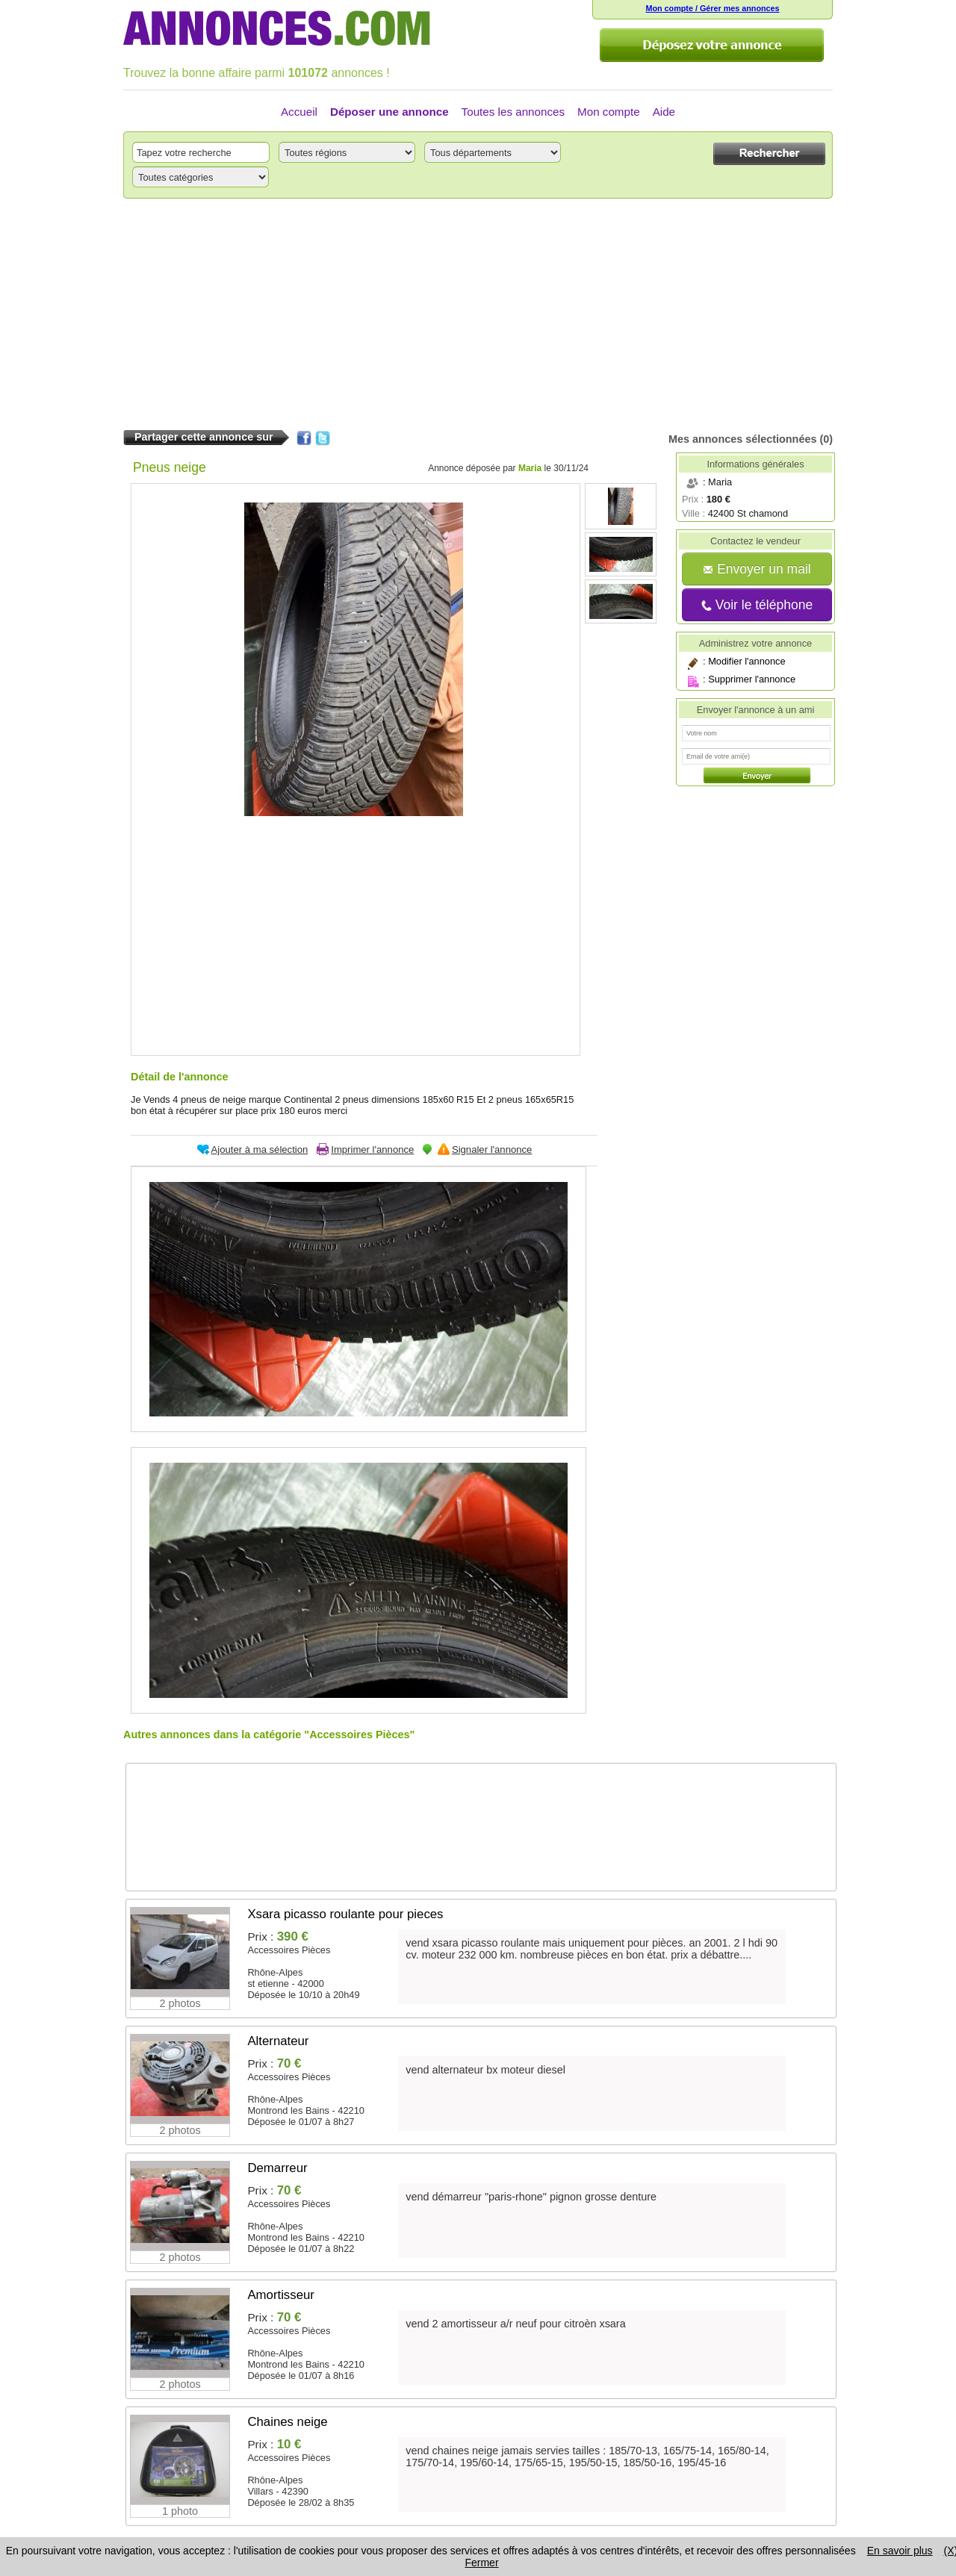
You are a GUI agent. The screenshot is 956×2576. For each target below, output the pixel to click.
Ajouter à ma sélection (259, 1149)
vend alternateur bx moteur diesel (485, 2070)
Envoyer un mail (756, 568)
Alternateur (277, 2041)
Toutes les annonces (513, 111)
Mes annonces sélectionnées (742, 439)
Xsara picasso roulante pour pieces (345, 1914)
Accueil (299, 111)
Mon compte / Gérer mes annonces (712, 8)
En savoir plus (900, 2551)
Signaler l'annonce (492, 1149)
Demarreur (277, 2168)
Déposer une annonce (389, 111)
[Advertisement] (478, 314)
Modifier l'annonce (746, 661)
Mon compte (608, 111)
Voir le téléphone (757, 604)
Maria (529, 468)
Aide (664, 111)
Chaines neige (287, 2422)
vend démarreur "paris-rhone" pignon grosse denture (531, 2197)
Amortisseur (280, 2295)
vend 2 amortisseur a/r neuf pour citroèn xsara (515, 2324)
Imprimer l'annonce (372, 1149)
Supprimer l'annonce (751, 679)
